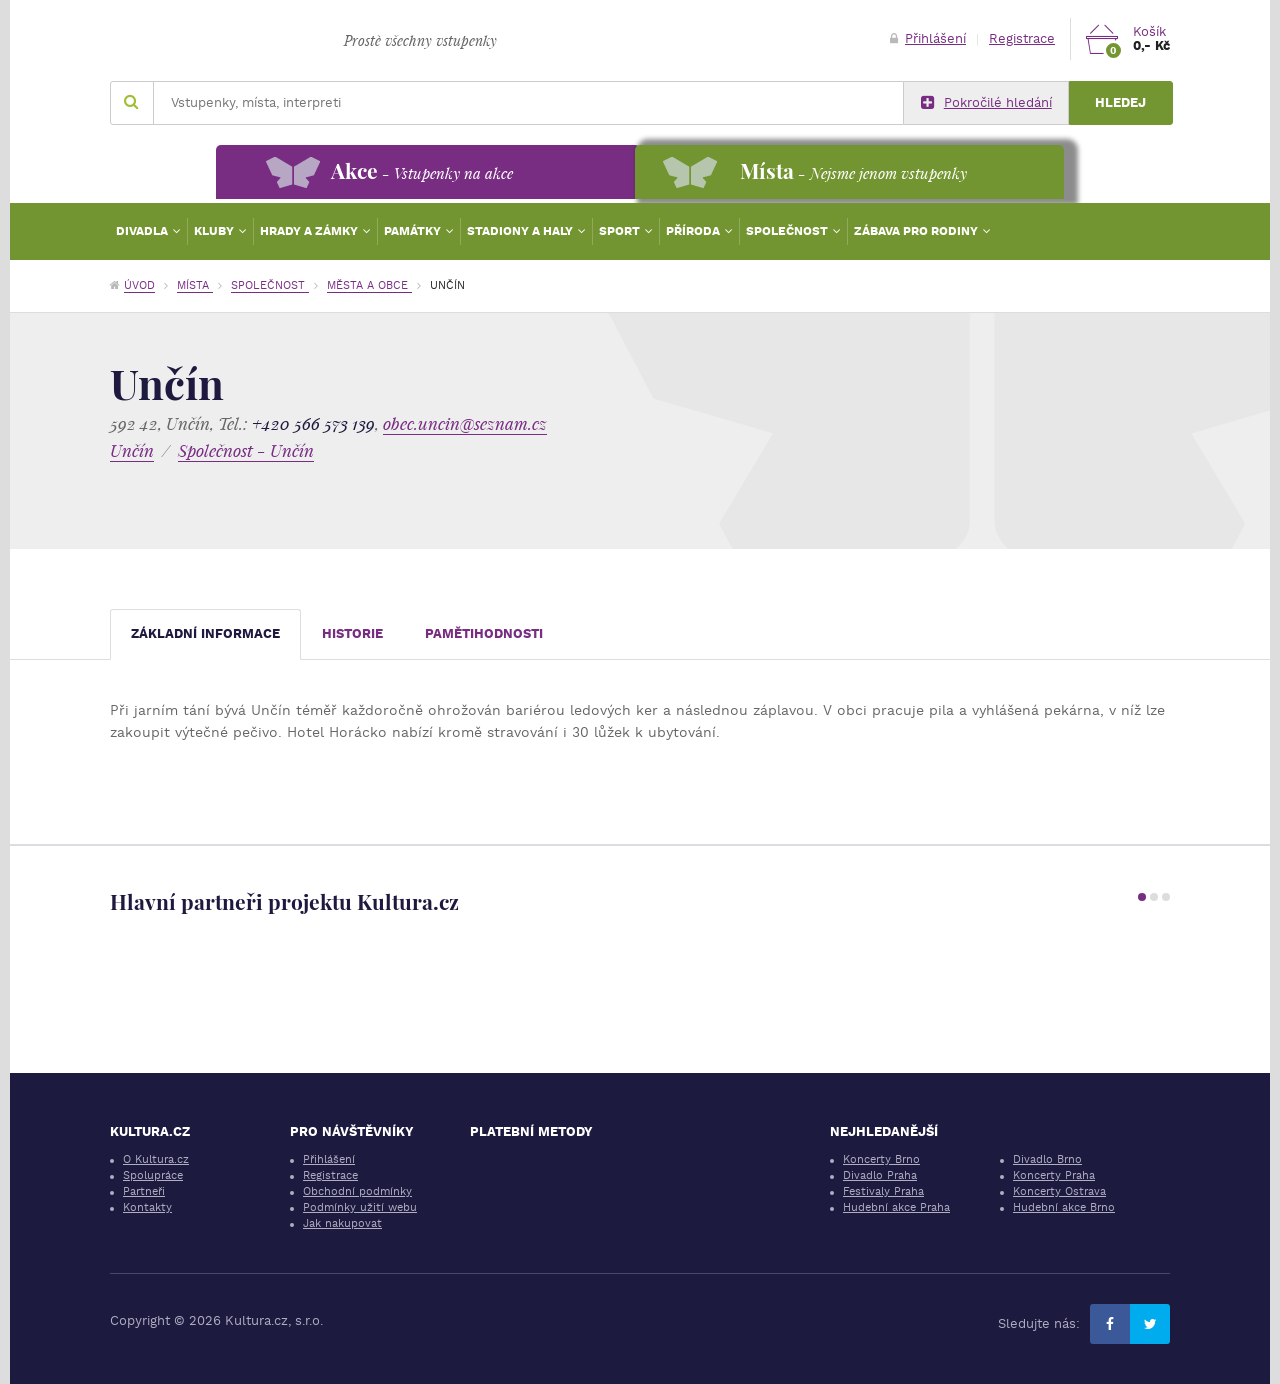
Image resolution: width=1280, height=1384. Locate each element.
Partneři (144, 1191)
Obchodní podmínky (357, 1191)
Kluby (215, 231)
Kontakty (147, 1207)
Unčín (132, 450)
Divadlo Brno (1047, 1159)
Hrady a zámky (310, 231)
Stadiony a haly (521, 231)
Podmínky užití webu (360, 1207)
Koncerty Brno (881, 1159)
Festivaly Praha (883, 1191)
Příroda (694, 231)
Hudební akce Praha (896, 1207)
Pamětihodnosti (484, 633)
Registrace (1022, 38)
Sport (621, 231)
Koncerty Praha (1054, 1175)
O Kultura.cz (156, 1159)
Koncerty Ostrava (1059, 1191)
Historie (352, 633)
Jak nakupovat (342, 1223)
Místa (195, 285)
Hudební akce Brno (1064, 1207)
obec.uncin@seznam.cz (465, 423)
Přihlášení (928, 38)
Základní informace (205, 633)
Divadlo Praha (880, 1175)
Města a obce (369, 285)
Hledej (1120, 102)
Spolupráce (153, 1175)
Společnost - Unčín (246, 450)
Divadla (143, 231)
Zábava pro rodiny (917, 231)
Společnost (788, 231)
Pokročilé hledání (986, 103)
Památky (414, 231)
